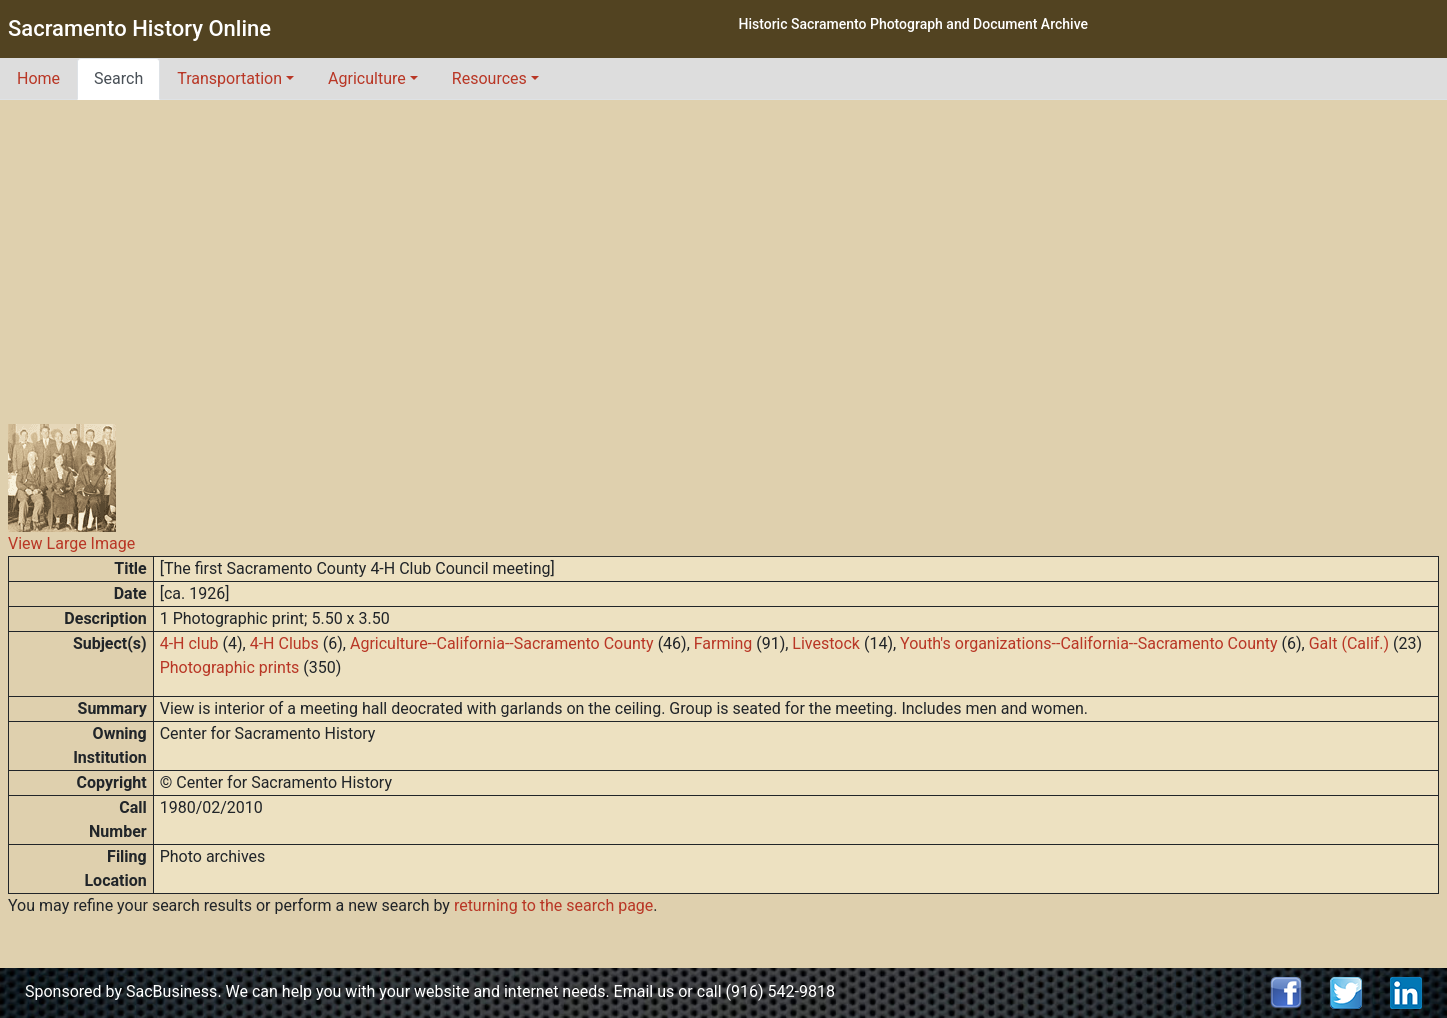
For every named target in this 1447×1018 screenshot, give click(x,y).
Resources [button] (489, 78)
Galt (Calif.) (1349, 643)
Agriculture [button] (367, 78)
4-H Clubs (284, 643)
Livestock (826, 643)
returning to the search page (553, 905)
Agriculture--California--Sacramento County (502, 643)
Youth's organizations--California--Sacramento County (1089, 643)
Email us (644, 991)
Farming (723, 643)
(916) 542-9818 (780, 991)
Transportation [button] (229, 78)
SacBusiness (171, 991)
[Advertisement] (724, 250)
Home (38, 78)
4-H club (189, 643)
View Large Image (71, 543)
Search (118, 78)
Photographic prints (230, 667)
